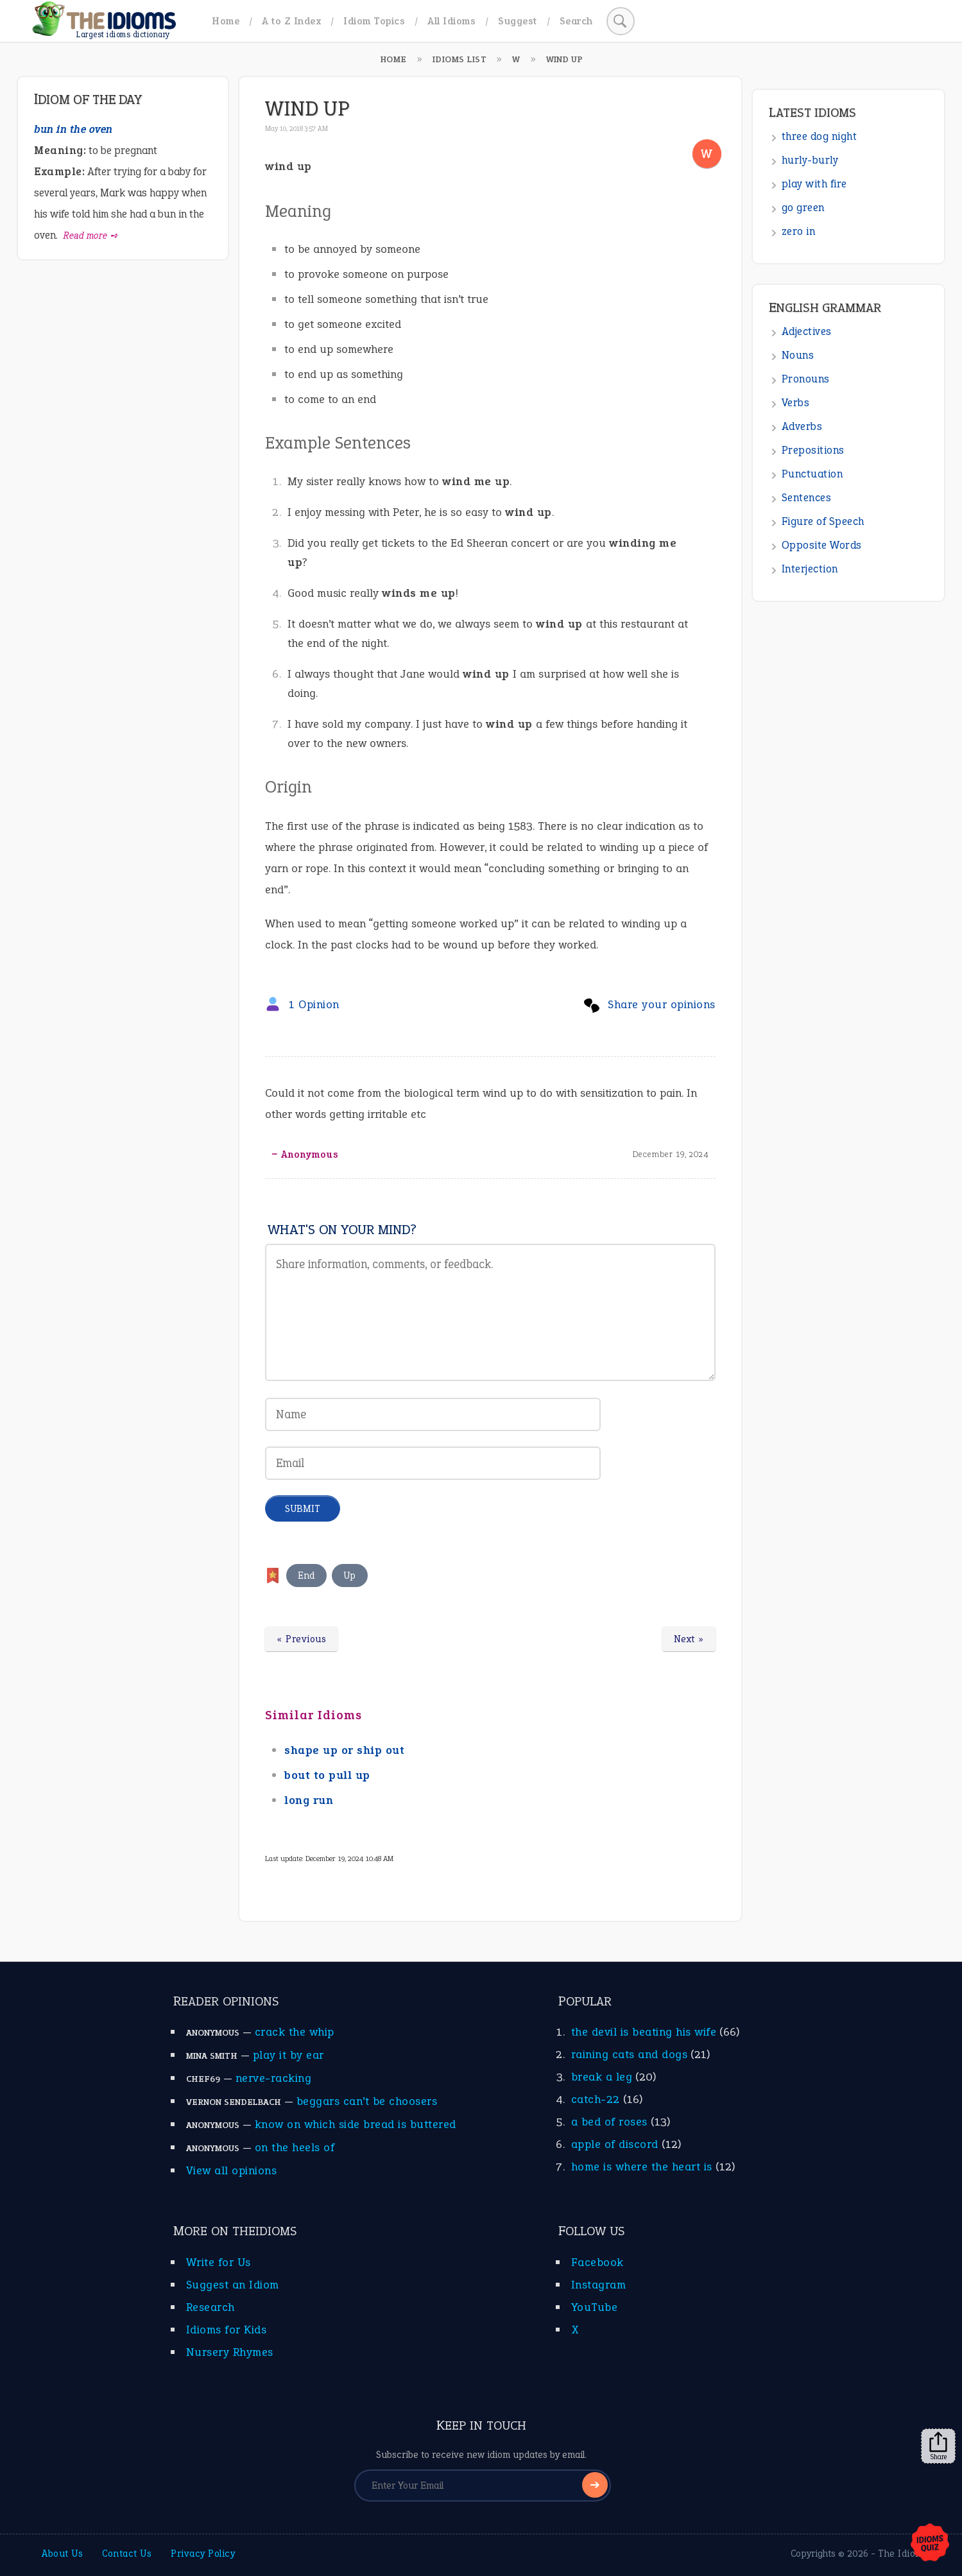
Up (349, 1575)
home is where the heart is (641, 2166)
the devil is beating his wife (644, 2031)
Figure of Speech (823, 521)
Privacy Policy (203, 2553)
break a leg (602, 2076)
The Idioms (903, 2553)
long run (308, 1800)
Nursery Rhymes (229, 2352)
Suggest (517, 21)
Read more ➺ (91, 235)
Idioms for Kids (226, 2329)
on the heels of (295, 2147)
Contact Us (126, 2553)
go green (803, 207)
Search (576, 21)
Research (210, 2307)
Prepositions (813, 450)
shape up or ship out (344, 1750)
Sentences (807, 497)
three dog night (819, 136)
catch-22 (595, 2099)
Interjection (810, 569)
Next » (689, 1639)
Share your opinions (662, 1004)
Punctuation (812, 474)
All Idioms (451, 21)
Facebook (597, 2262)
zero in (799, 231)
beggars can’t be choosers (367, 2101)
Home (225, 21)
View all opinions (231, 2170)
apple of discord (614, 2144)
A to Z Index (291, 21)
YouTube (594, 2307)
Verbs (796, 402)
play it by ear (288, 2055)
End (306, 1575)
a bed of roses (609, 2121)
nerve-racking (274, 2078)
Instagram (598, 2284)
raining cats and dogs (629, 2054)
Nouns (798, 355)
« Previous (301, 1639)
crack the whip (294, 2031)
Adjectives (807, 331)
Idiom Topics (374, 21)
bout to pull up (327, 1775)
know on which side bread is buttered (355, 2124)
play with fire (814, 183)
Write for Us (218, 2262)
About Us (62, 2553)
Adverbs (802, 426)
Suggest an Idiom (232, 2284)
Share (938, 2446)
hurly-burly (810, 160)
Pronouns (806, 379)
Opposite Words (822, 545)
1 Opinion (314, 1004)
